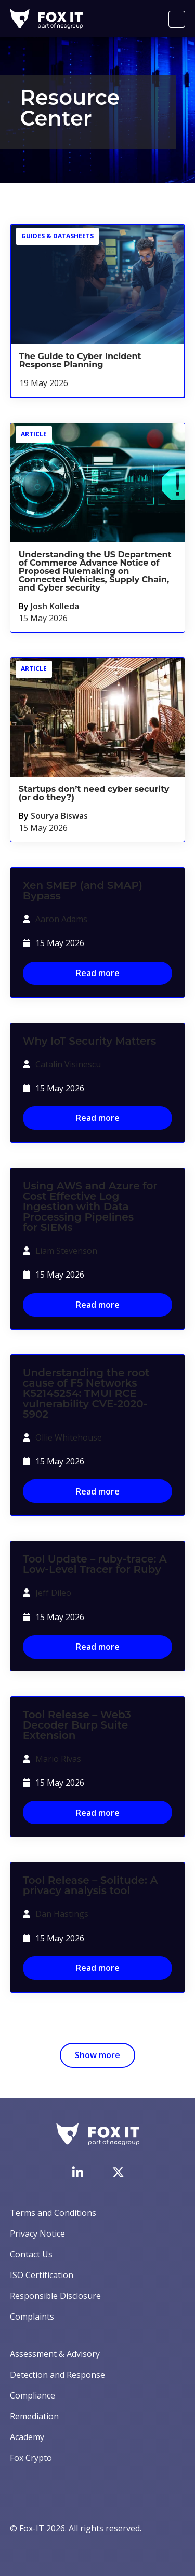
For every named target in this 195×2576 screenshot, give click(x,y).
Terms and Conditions (53, 2212)
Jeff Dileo (53, 1592)
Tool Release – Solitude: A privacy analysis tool (90, 1885)
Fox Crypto (31, 2457)
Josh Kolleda (55, 606)
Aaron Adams (61, 919)
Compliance (32, 2395)
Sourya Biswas (59, 815)
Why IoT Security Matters (90, 1041)
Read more (98, 973)
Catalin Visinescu (68, 1064)
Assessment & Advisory (55, 2354)
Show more (97, 2055)
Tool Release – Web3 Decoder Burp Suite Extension (77, 1725)
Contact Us (31, 2254)
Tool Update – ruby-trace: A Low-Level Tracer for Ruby (95, 1564)
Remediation (34, 2416)
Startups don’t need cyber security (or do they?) (94, 793)
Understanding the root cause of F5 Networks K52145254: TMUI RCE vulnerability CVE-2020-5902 (86, 1393)
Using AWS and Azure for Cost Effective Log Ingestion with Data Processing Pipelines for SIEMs (90, 1207)
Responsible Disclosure (55, 2295)
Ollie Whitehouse (68, 1437)
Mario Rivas (58, 1758)
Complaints (32, 2316)
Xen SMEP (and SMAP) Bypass (82, 890)
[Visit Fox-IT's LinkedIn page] (77, 2171)
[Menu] (176, 19)
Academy (27, 2437)
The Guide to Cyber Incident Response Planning (80, 360)
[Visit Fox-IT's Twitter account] (118, 2172)
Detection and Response (57, 2374)
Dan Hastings (61, 1914)
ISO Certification (41, 2275)
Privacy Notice (37, 2233)
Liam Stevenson (66, 1250)
